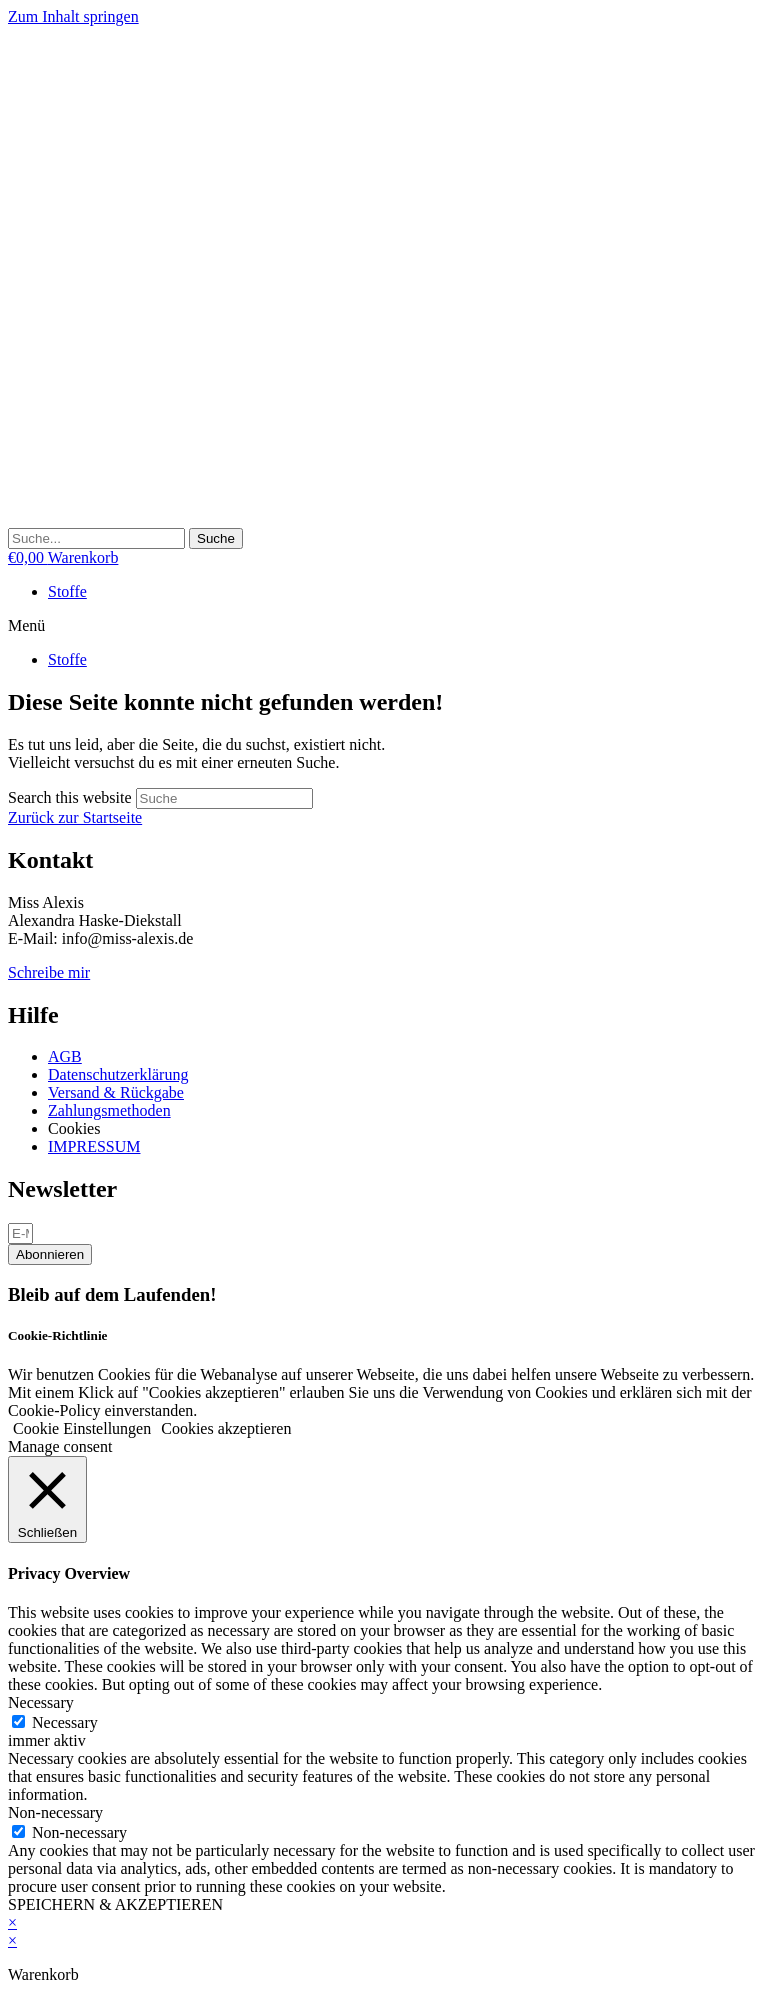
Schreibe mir (49, 972)
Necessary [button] (41, 1702)
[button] (381, 626)
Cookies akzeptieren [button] (226, 1428)
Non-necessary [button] (55, 1812)
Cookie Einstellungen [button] (82, 1428)
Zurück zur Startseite (75, 817)
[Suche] (216, 538)
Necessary (65, 1722)
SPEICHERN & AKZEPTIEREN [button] (115, 1904)
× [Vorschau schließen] (12, 1922)
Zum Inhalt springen (73, 16)
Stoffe (67, 591)
